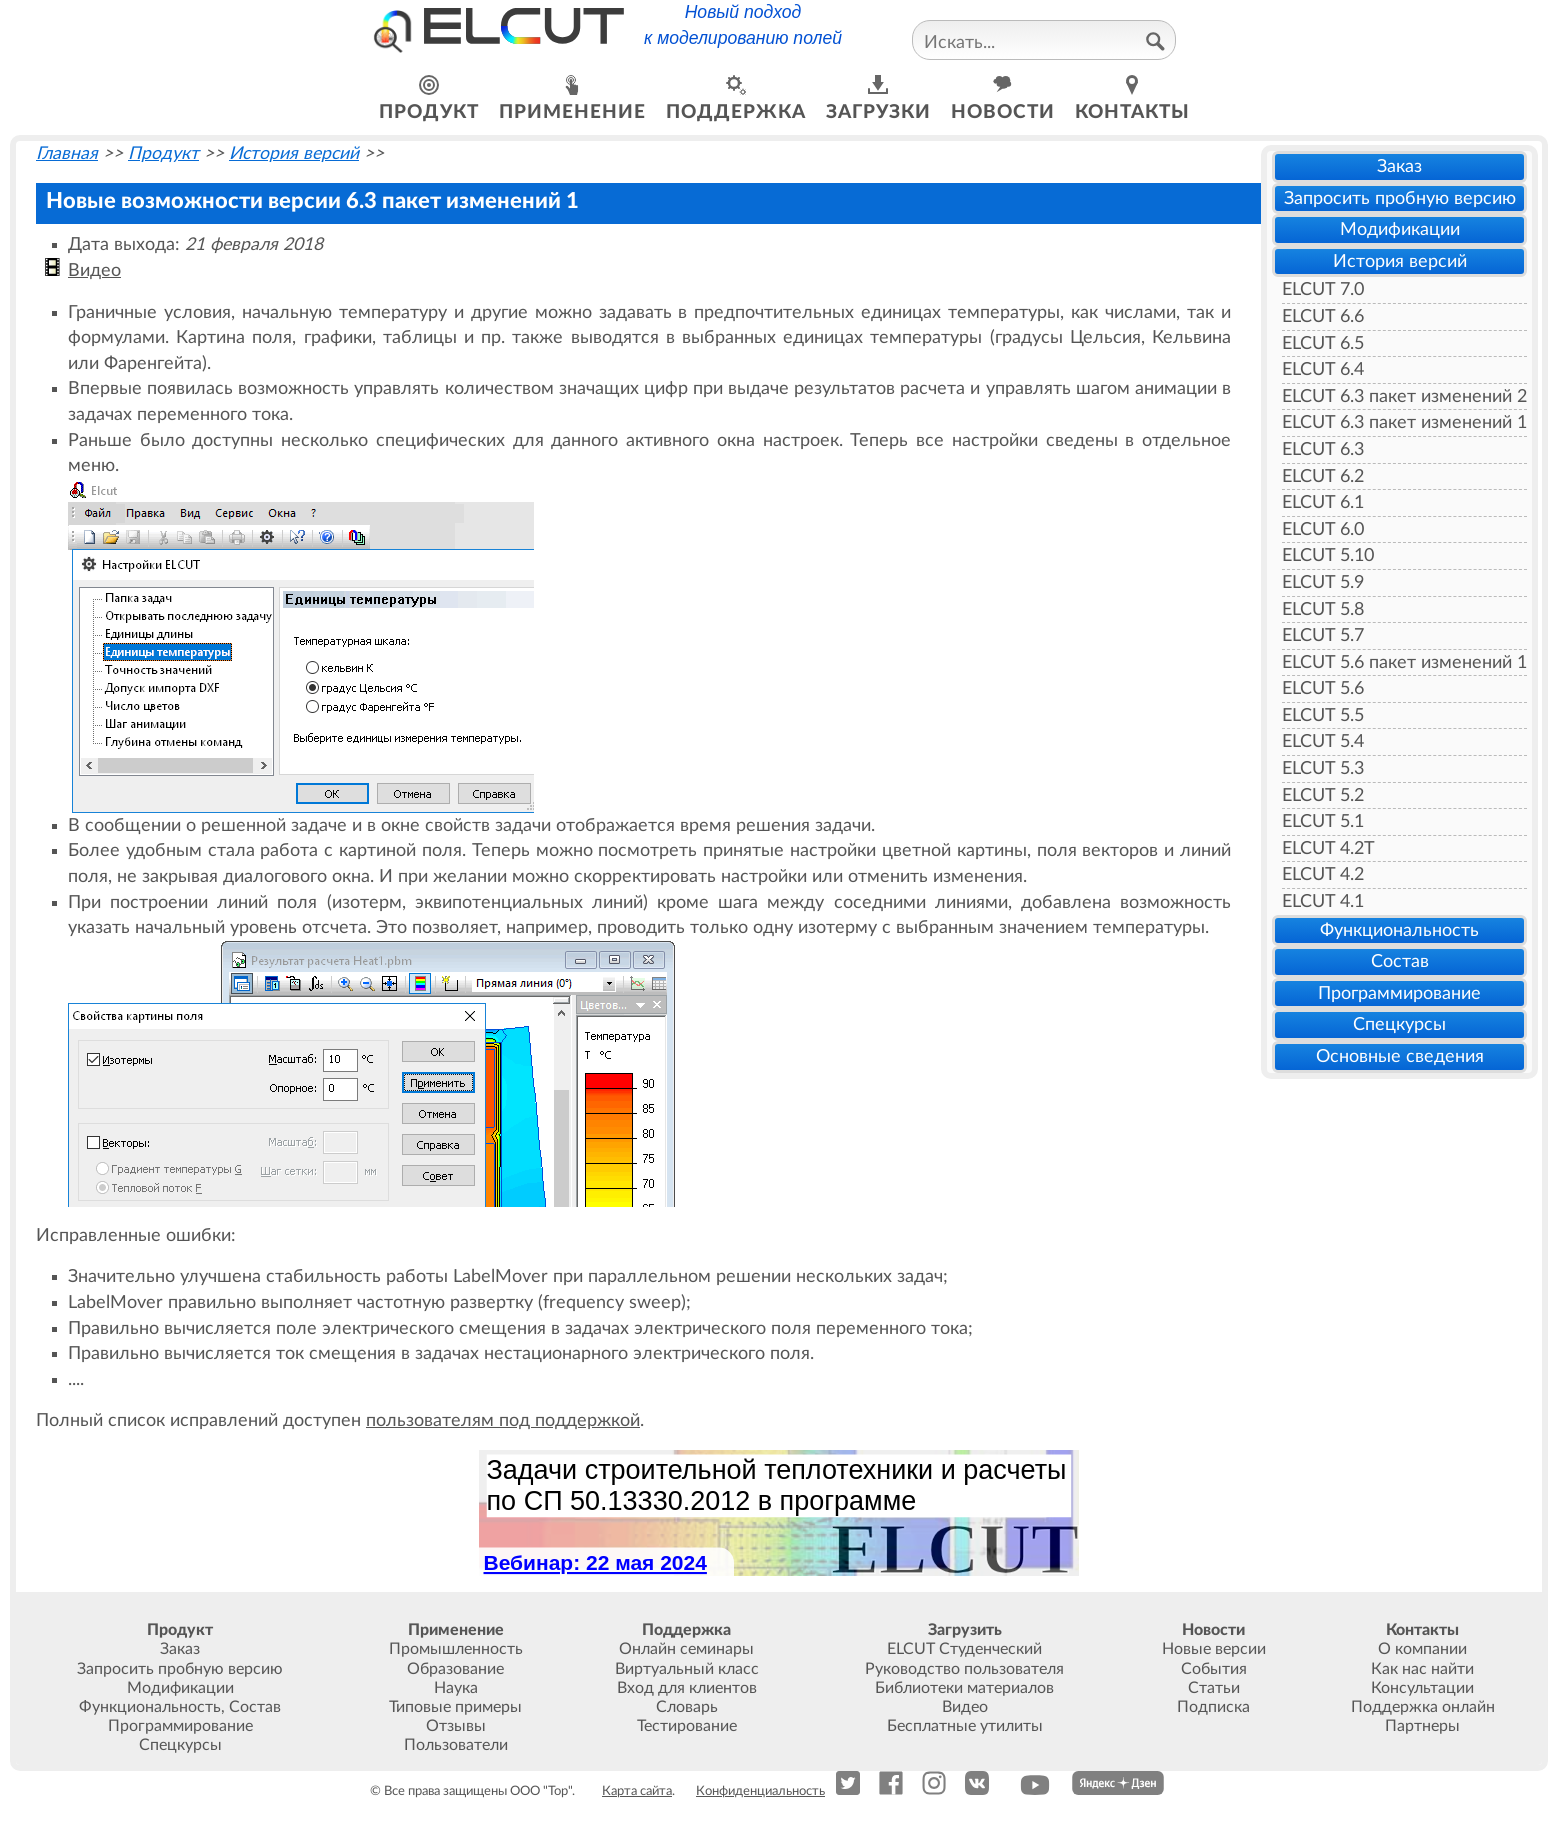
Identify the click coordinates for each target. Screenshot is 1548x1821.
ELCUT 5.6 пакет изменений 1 (1404, 662)
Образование (455, 1669)
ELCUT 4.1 (1323, 901)
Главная (67, 153)
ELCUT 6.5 (1323, 343)
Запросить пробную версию (1400, 198)
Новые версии (1214, 1649)
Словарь (687, 1707)
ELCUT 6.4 (1323, 369)
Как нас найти (1422, 1669)
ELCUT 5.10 (1328, 555)
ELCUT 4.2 (1323, 874)
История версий (1400, 261)
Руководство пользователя (964, 1669)
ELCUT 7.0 (1323, 289)
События (1214, 1669)
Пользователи (456, 1745)
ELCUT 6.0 (1323, 529)
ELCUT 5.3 (1323, 768)
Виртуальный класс (687, 1669)
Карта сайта (637, 1791)
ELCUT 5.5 (1323, 715)
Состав (1400, 961)
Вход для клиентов (687, 1688)
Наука (456, 1688)
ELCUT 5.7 (1323, 635)
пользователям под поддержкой (503, 1420)
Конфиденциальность (760, 1791)
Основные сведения (1400, 1056)
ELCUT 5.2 (1323, 795)
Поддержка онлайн (1423, 1707)
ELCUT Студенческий (964, 1649)
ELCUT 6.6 (1323, 316)
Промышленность (456, 1649)
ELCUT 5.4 (1323, 741)
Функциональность (1399, 930)
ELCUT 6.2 (1323, 476)
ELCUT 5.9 (1323, 582)
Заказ (1399, 166)
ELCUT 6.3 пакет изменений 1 (1404, 422)
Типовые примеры (455, 1707)
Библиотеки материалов (964, 1688)
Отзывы (456, 1726)
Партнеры (1422, 1726)
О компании (1422, 1649)
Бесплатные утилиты (965, 1726)
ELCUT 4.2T (1328, 848)
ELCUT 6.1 (1323, 502)
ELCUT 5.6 (1323, 688)
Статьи (1214, 1688)
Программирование (1399, 993)
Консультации (1422, 1688)
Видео (94, 270)
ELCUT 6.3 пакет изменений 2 (1404, 396)
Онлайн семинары (686, 1649)
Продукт (163, 153)
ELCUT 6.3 (1323, 449)
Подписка (1213, 1707)
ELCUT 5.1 (1323, 821)
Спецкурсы (1399, 1024)
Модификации (1400, 229)
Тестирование (687, 1726)
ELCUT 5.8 (1323, 609)
